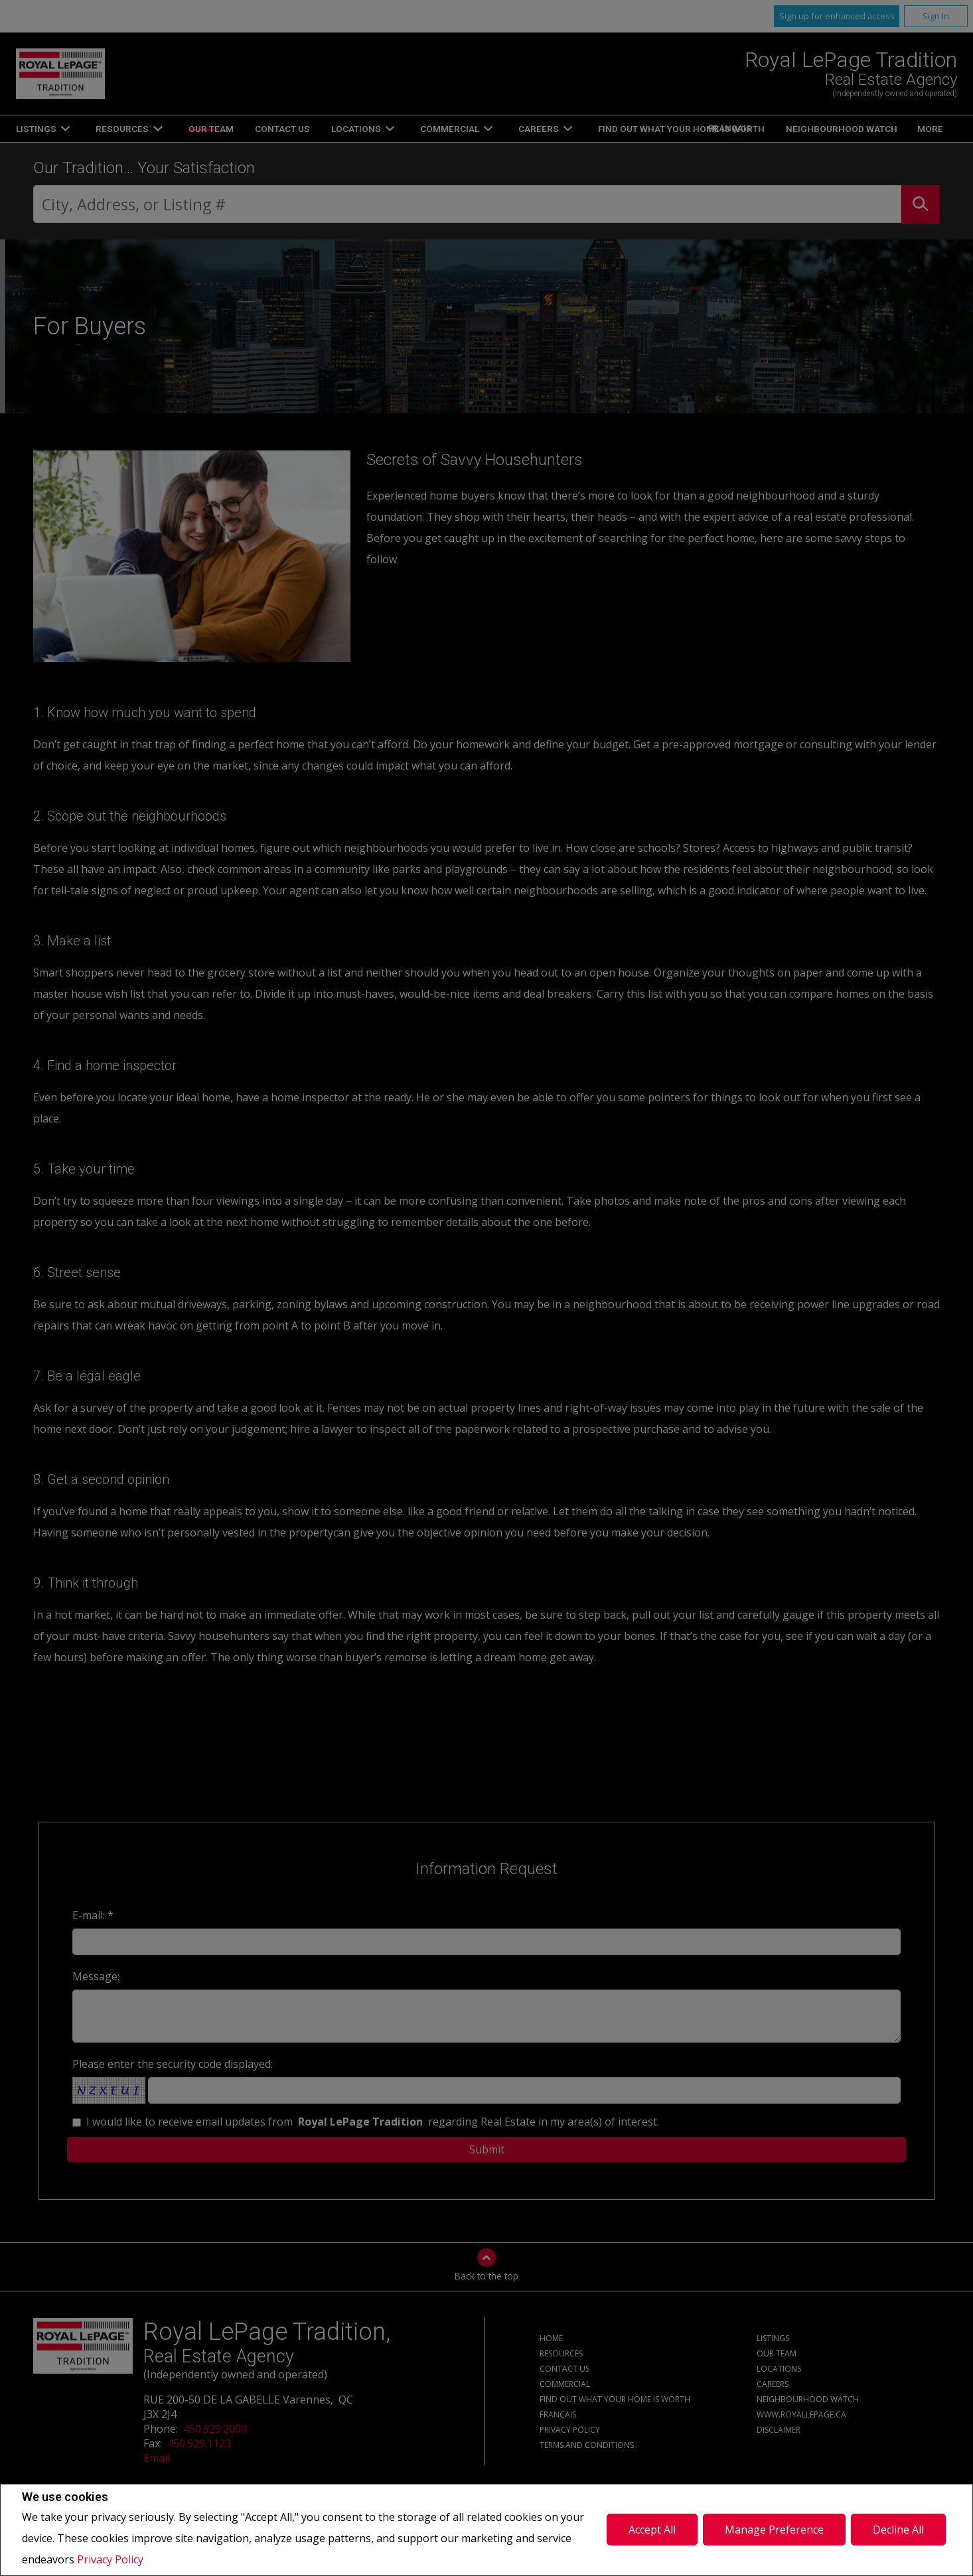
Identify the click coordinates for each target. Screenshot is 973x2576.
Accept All (652, 2529)
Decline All (898, 2529)
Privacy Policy (110, 2559)
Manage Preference (774, 2529)
